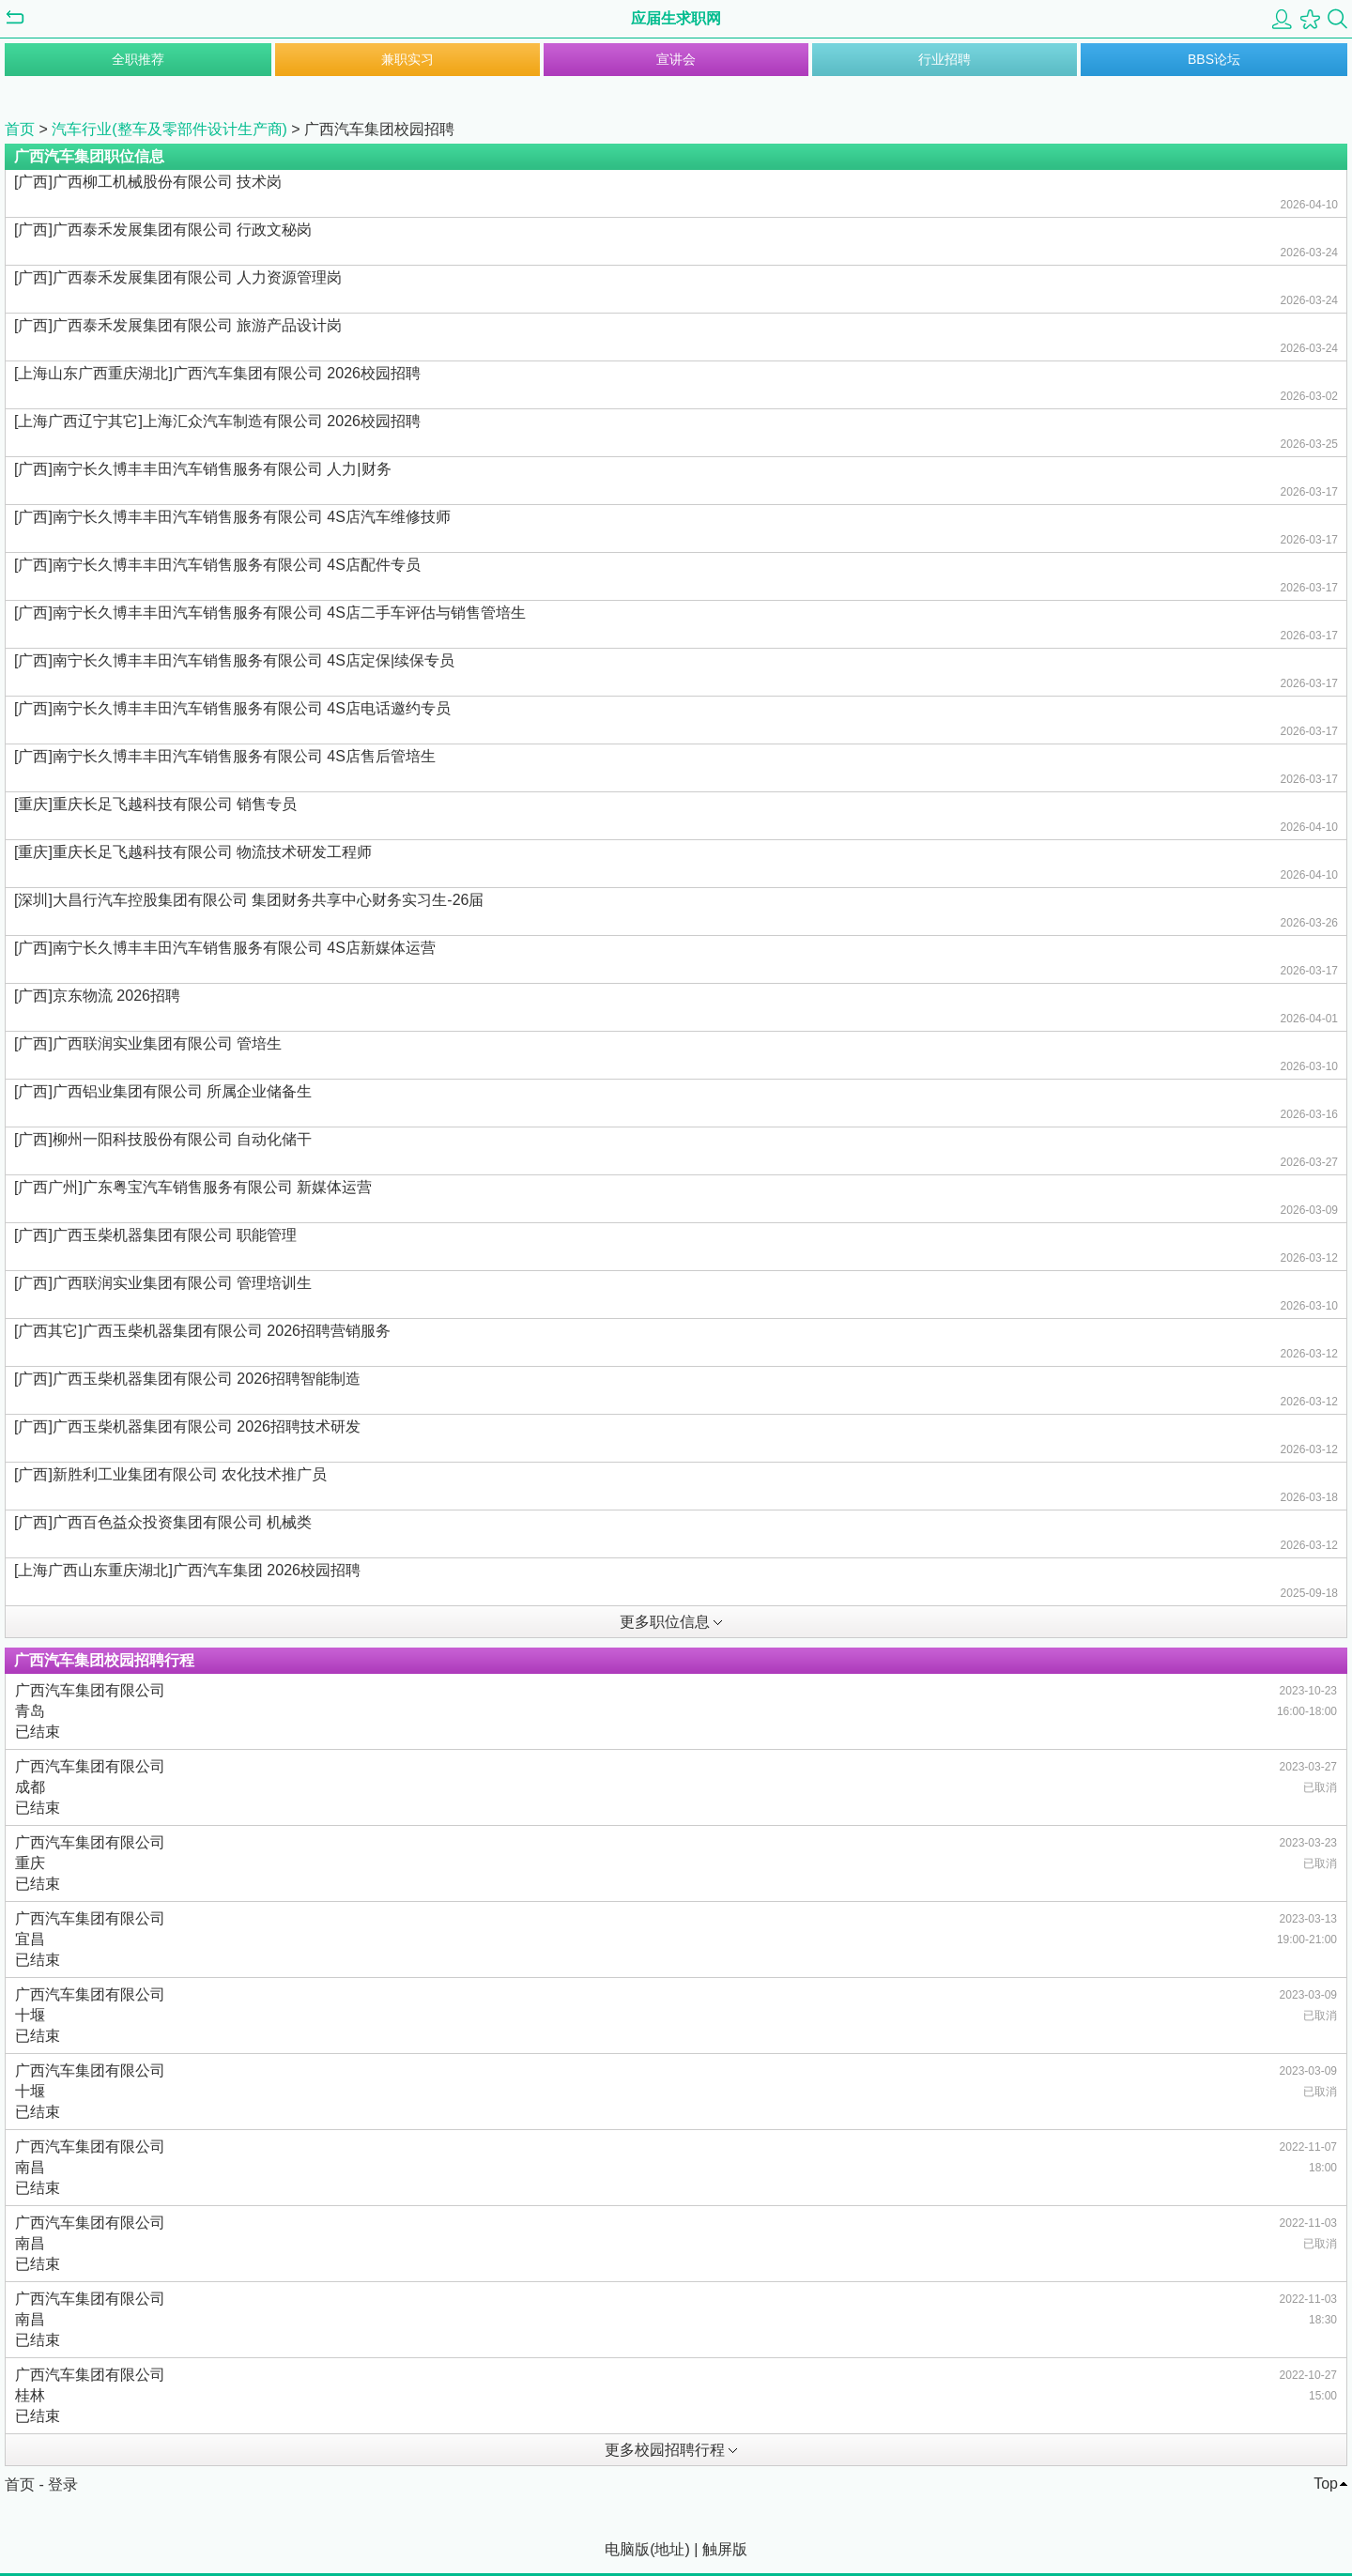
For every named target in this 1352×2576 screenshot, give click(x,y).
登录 (63, 2484)
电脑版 (627, 2549)
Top (1326, 2484)
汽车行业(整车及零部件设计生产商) (171, 129)
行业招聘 (944, 59)
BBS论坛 (1214, 59)
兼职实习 (407, 59)
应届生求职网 (676, 18)
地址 (669, 2549)
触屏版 (724, 2549)
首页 (20, 129)
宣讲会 (676, 59)
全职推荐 (138, 59)
